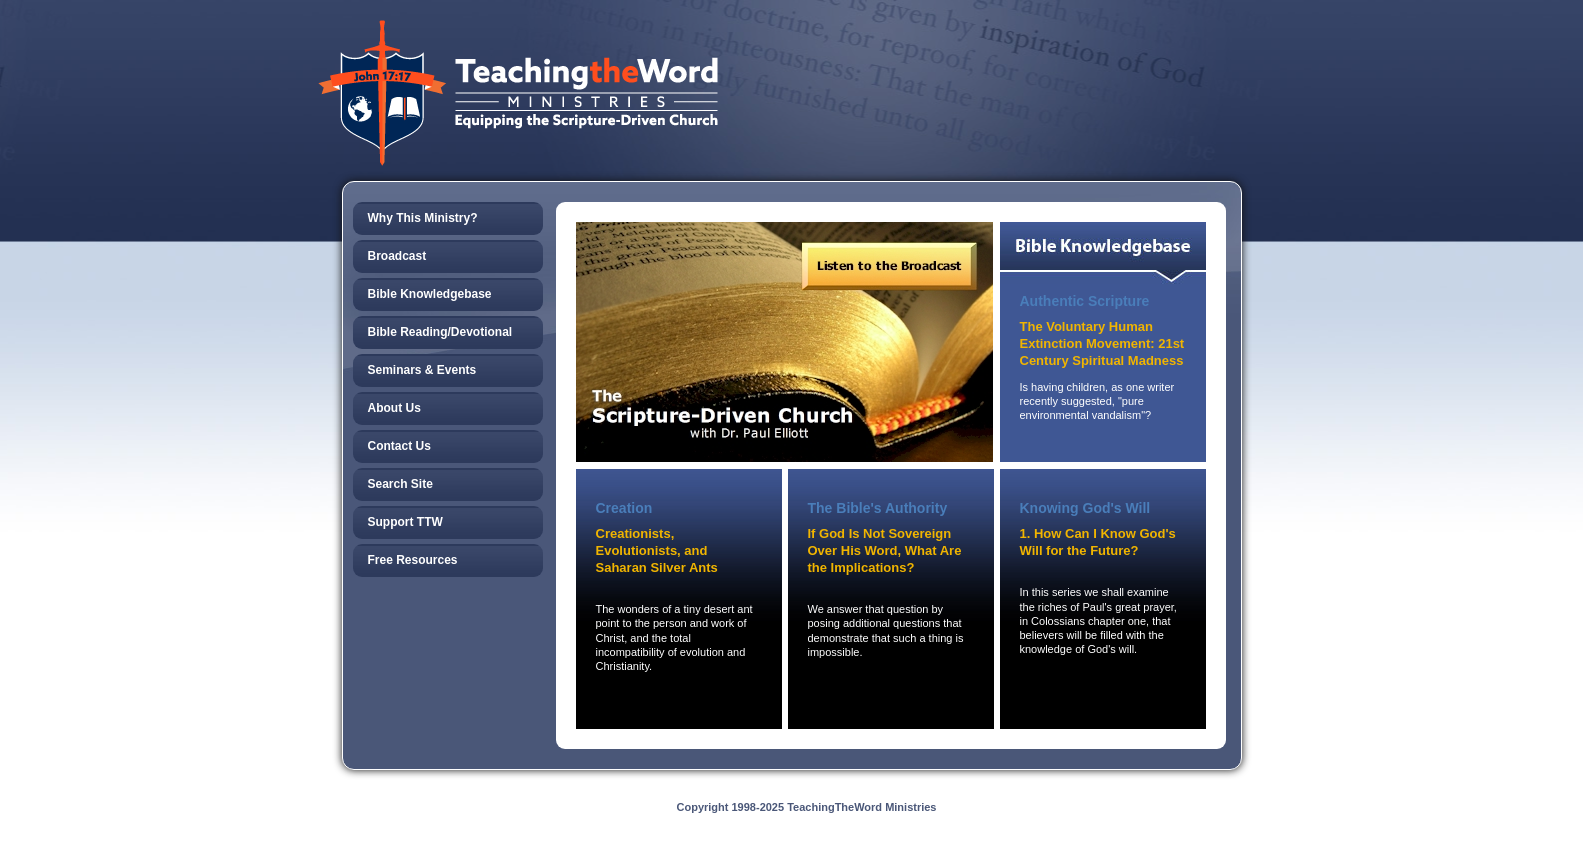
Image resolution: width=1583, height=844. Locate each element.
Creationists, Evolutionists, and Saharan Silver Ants (657, 550)
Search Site (400, 484)
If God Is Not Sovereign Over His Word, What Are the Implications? (885, 550)
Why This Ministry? (423, 218)
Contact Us (399, 446)
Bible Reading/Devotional (440, 332)
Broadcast (397, 256)
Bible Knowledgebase (430, 294)
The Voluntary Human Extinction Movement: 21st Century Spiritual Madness (1102, 343)
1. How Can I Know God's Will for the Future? (1098, 542)
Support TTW (405, 522)
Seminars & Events (422, 370)
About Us (394, 408)
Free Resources (413, 560)
